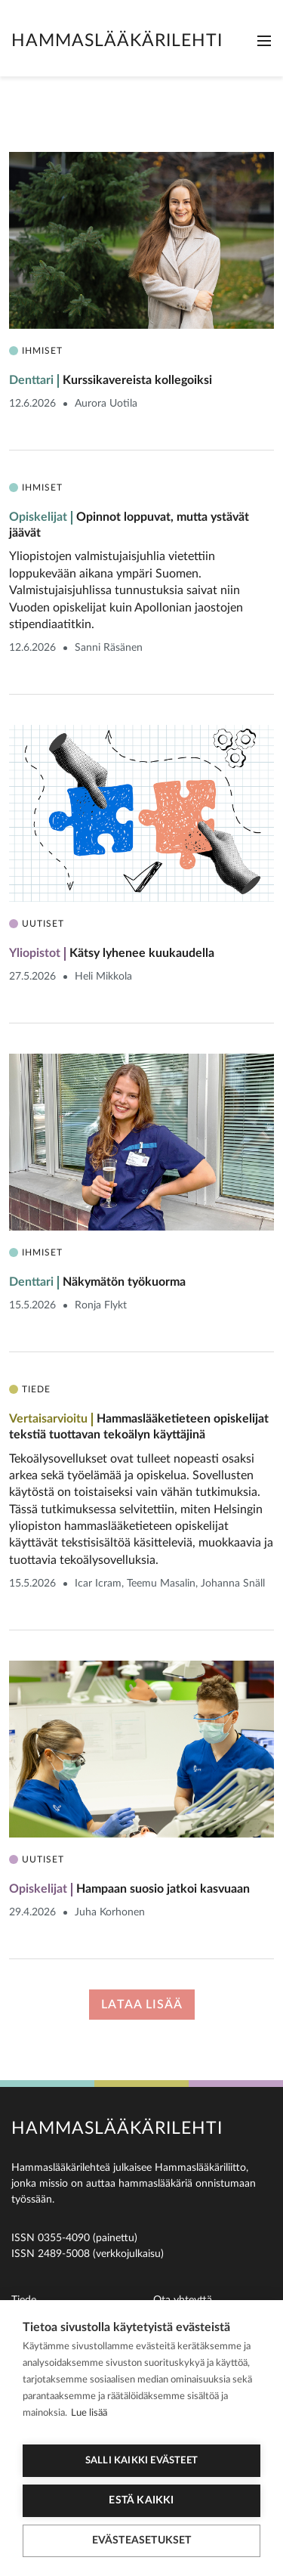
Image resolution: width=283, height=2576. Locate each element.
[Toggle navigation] (264, 40)
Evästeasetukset (142, 2540)
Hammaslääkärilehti (117, 40)
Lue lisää (89, 2413)
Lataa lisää (142, 2005)
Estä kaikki (141, 2500)
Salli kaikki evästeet (141, 2461)
